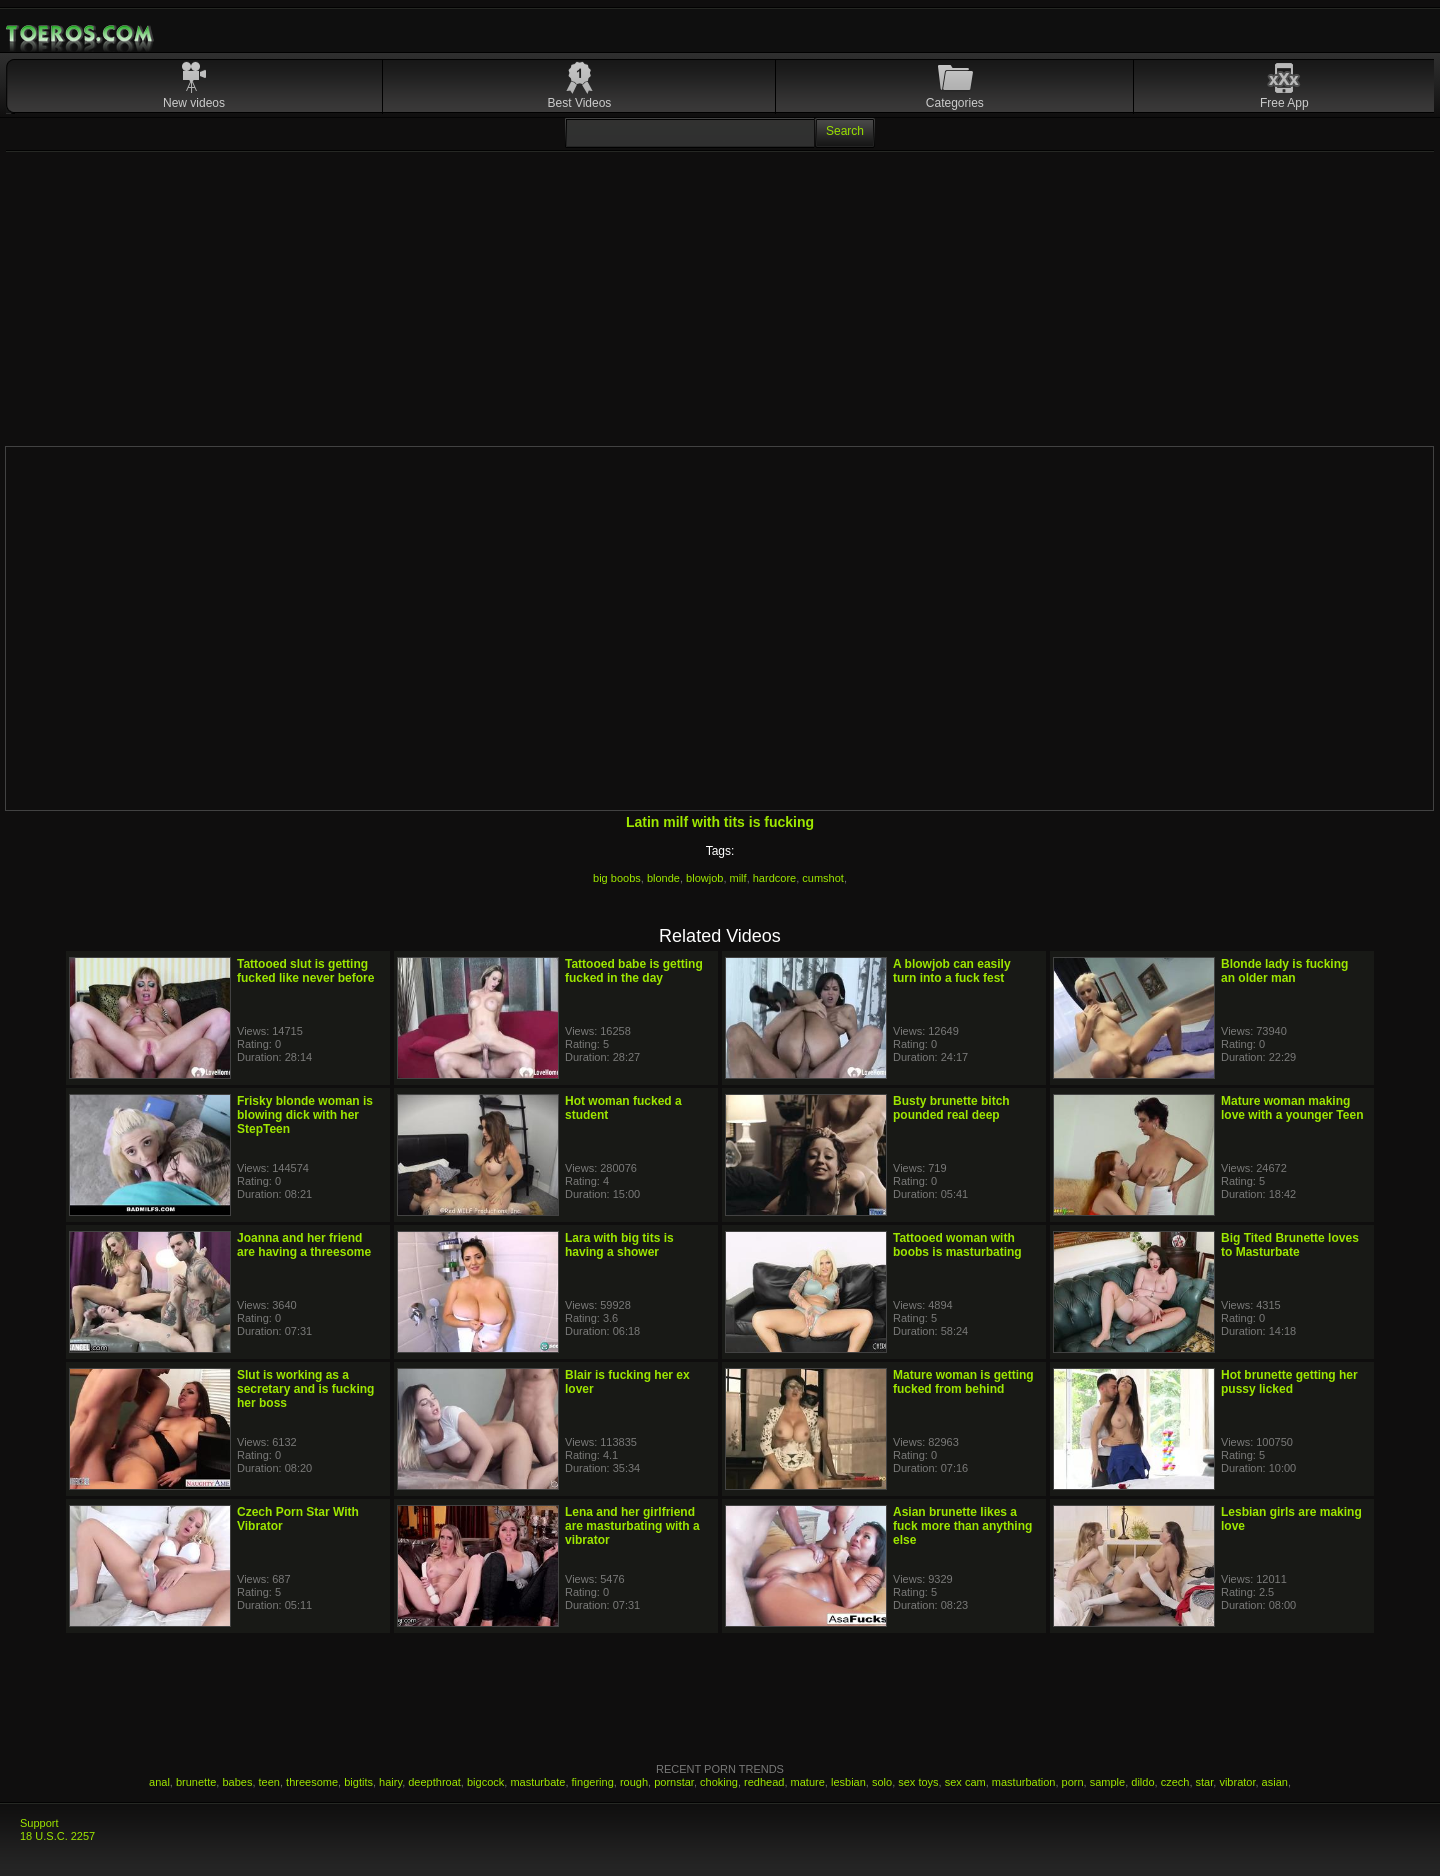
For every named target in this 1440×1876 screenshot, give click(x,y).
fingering (593, 1782)
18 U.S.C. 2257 (57, 1836)
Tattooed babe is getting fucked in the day (634, 971)
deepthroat (434, 1782)
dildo (1142, 1782)
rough (634, 1782)
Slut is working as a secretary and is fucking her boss (305, 1389)
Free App (1284, 103)
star (1205, 1782)
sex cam (965, 1782)
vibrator (1237, 1782)
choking (719, 1782)
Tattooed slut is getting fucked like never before (305, 971)
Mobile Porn (81, 34)
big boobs (617, 878)
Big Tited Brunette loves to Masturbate (1290, 1245)
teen (269, 1782)
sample (1107, 1782)
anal (159, 1782)
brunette (196, 1782)
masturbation (1024, 1782)
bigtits (358, 1782)
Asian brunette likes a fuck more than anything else (962, 1526)
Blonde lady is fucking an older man (1284, 971)
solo (882, 1782)
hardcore (774, 878)
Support (39, 1823)
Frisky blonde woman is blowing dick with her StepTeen (305, 1115)
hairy (390, 1782)
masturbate (537, 1782)
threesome (312, 1782)
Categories (955, 103)
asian (1275, 1782)
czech (1175, 1782)
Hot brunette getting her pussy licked (1289, 1382)
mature (808, 1782)
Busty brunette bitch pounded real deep (951, 1108)
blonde (663, 878)
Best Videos (580, 103)
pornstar (674, 1782)
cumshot (823, 878)
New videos (194, 103)
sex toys (918, 1782)
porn (1073, 1782)
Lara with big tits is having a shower (619, 1245)
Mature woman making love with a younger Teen (1292, 1108)
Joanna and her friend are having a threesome (304, 1245)
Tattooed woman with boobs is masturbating (957, 1245)
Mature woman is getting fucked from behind (963, 1382)
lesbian (848, 1782)
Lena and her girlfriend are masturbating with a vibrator (632, 1526)
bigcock (485, 1782)
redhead (764, 1782)
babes (237, 1782)
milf (738, 878)
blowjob (704, 878)
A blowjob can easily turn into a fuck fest (952, 971)
